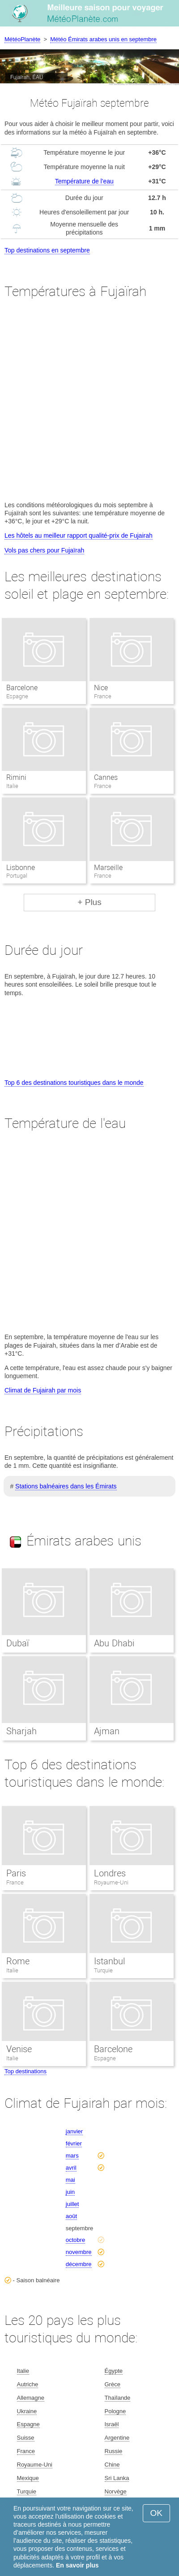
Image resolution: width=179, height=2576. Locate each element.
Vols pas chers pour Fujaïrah (44, 550)
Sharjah (21, 1731)
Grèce (112, 2384)
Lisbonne (20, 867)
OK (156, 2513)
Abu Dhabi (114, 1643)
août (71, 2216)
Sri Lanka (117, 2478)
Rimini (16, 777)
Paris (16, 1873)
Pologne (115, 2411)
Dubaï (17, 1643)
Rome (18, 1961)
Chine (112, 2464)
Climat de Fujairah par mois (42, 1390)
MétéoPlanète (22, 39)
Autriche (27, 2384)
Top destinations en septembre (47, 250)
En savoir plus (77, 2565)
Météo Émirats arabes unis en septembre (103, 39)
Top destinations (25, 2071)
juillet (72, 2204)
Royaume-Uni (111, 1882)
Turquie (103, 1970)
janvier (74, 2131)
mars (72, 2155)
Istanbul (109, 1961)
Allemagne (30, 2397)
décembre (79, 2264)
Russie (114, 2451)
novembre (79, 2252)
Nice (101, 687)
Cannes (106, 777)
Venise (19, 2049)
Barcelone (22, 687)
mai (70, 2179)
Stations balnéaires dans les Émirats (65, 1486)
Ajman (106, 1731)
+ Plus (89, 902)
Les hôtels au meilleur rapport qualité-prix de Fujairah (78, 535)
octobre (75, 2240)
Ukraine (27, 2411)
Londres (110, 1873)
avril (71, 2167)
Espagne (105, 2058)
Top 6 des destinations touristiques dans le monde (74, 1082)
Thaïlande (118, 2397)
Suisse (25, 2437)
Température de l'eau (84, 181)
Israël (112, 2424)
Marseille (108, 867)
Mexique (28, 2478)
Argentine (117, 2437)
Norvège (116, 2491)
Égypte (114, 2370)
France (15, 1882)
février (74, 2143)
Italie (12, 1970)
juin (70, 2192)
